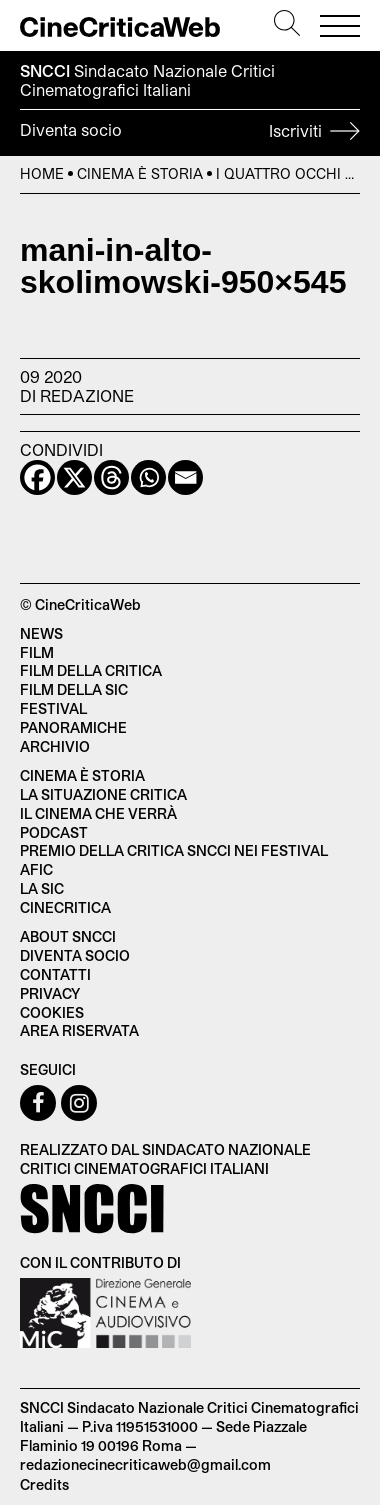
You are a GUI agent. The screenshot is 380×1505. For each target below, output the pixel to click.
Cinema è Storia (140, 173)
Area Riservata (79, 1030)
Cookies (52, 1012)
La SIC (42, 888)
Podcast (54, 832)
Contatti (55, 974)
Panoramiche (73, 727)
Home (42, 173)
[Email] (185, 477)
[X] (74, 477)
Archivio (55, 746)
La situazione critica (103, 794)
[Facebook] (37, 477)
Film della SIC (74, 689)
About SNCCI (68, 936)
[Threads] (111, 477)
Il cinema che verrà (98, 813)
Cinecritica (65, 907)
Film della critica (91, 670)
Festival (53, 708)
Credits (44, 1484)
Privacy (50, 993)
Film (37, 652)
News (41, 633)
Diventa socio (190, 133)
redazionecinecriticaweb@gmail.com (145, 1464)
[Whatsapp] (148, 477)
